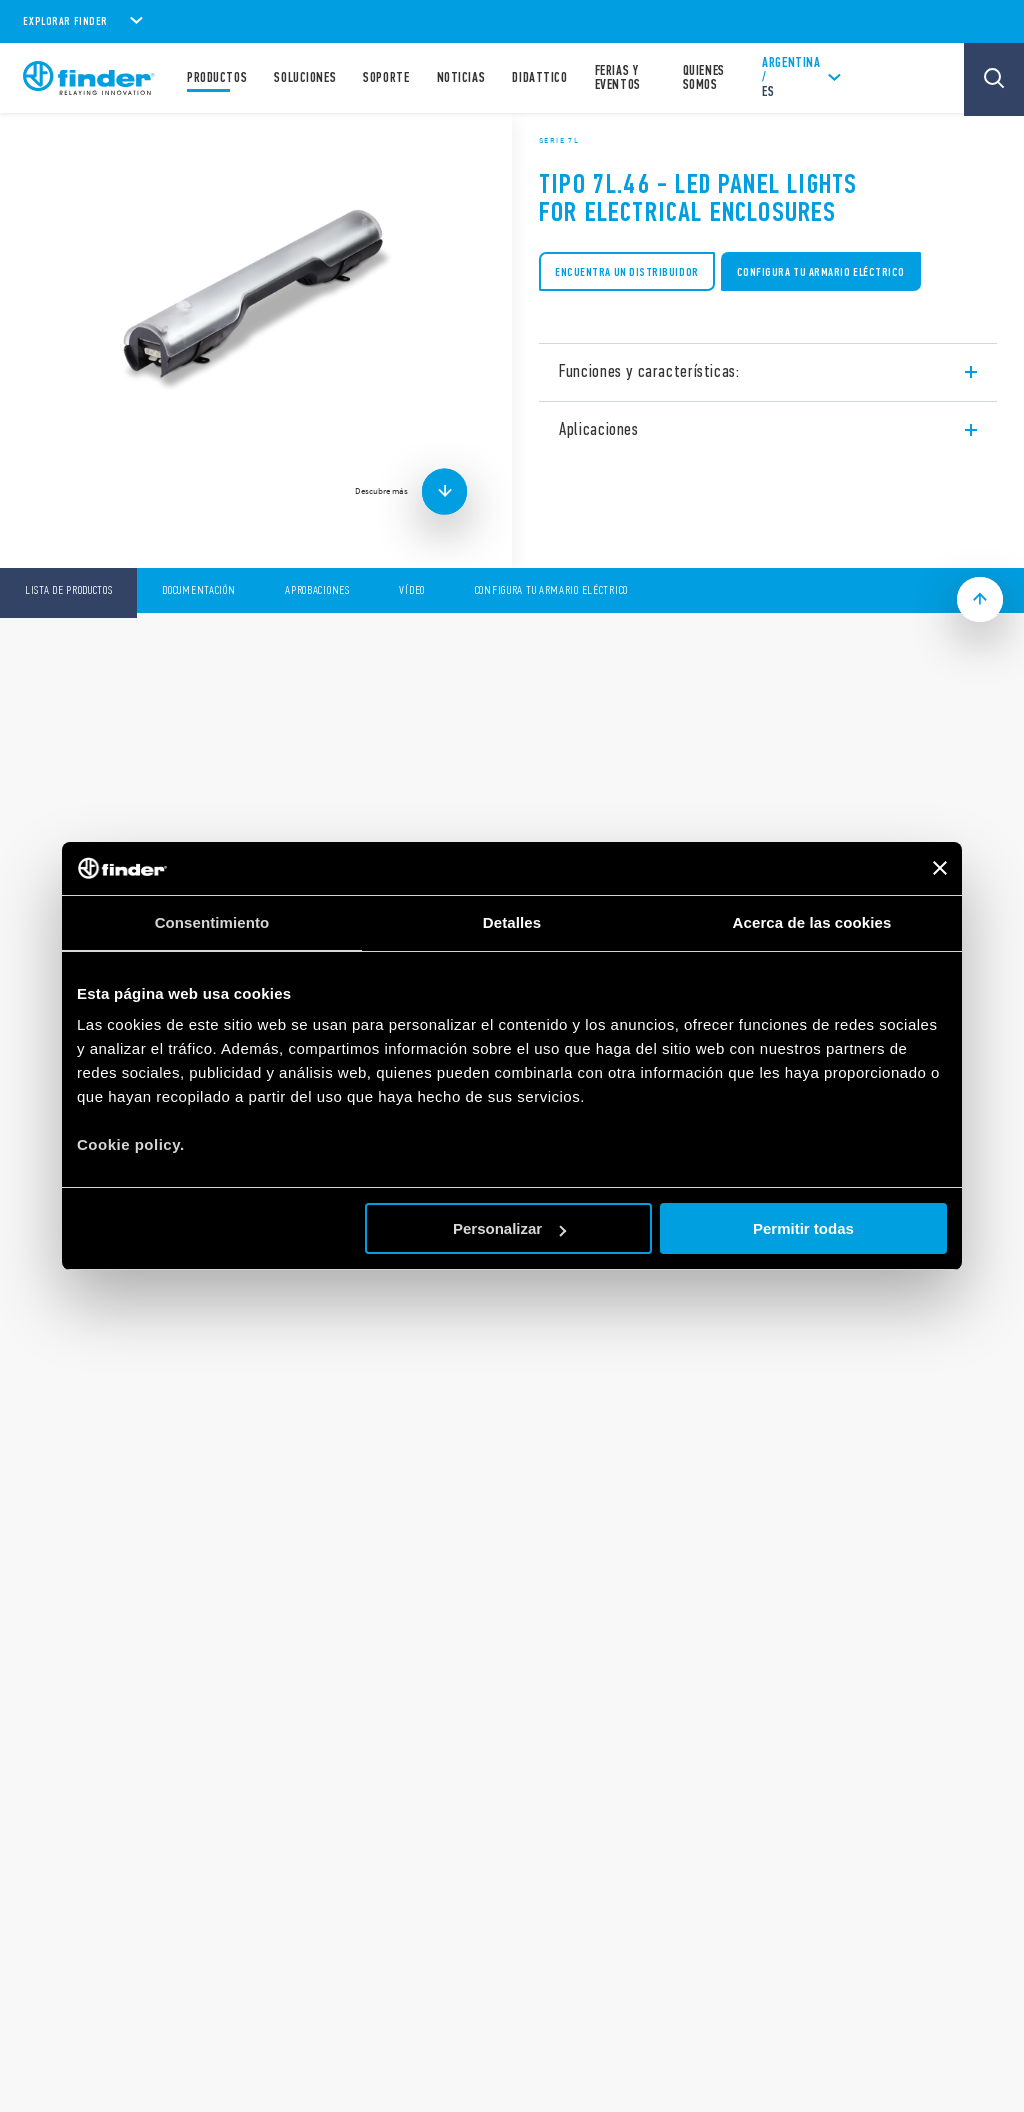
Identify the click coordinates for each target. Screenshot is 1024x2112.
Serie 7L (559, 140)
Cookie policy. (131, 1144)
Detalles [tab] (512, 922)
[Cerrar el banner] (940, 868)
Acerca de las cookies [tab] (812, 922)
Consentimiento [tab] (212, 922)
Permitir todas (803, 1228)
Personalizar (509, 1228)
